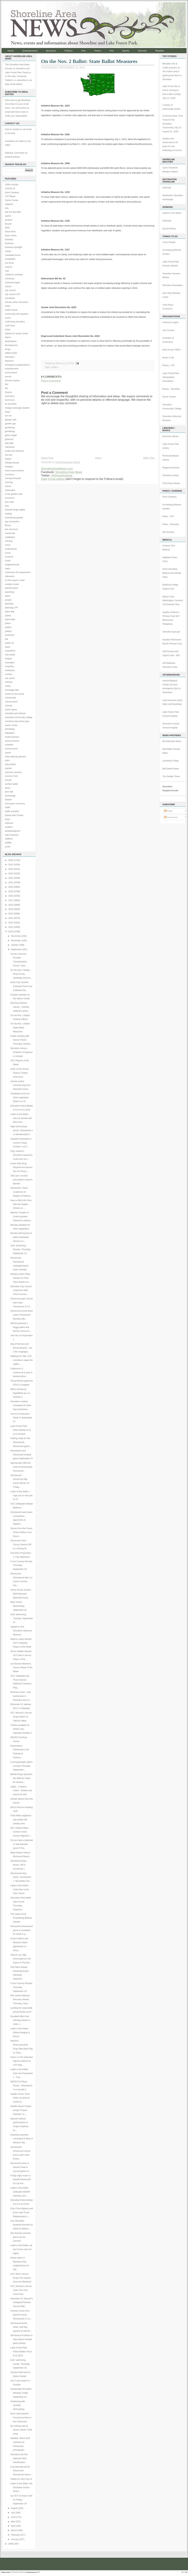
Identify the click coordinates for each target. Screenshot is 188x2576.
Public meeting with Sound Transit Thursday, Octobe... (21, 1040)
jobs (7, 506)
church (8, 286)
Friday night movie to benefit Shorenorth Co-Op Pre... (20, 2179)
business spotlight (13, 247)
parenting (9, 592)
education (9, 357)
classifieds (10, 298)
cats (7, 271)
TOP (186, 2572)
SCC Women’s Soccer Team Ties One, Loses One (21, 2290)
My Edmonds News (171, 741)
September (16, 949)
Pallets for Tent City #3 (21, 2479)
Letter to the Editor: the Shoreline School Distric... (21, 2487)
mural (7, 553)
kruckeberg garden (14, 517)
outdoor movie (12, 584)
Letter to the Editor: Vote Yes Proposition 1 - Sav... (21, 2073)
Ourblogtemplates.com (31, 2572)
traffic (7, 807)
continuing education (15, 321)
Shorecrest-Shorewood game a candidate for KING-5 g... (21, 1930)
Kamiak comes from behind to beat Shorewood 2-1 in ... (21, 2315)
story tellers (10, 764)
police (8, 623)
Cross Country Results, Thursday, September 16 (21, 1987)
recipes (8, 658)
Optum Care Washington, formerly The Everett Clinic (172, 600)
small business (12, 737)
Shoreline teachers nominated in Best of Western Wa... (21, 2139)
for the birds (10, 404)
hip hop (8, 455)
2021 (11, 882)
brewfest (9, 239)
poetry (8, 615)
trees (7, 819)
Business (51, 50)
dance (8, 337)
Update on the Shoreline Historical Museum (21, 1630)
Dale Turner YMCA (171, 350)
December (16, 936)
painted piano (11, 588)
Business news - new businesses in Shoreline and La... (20, 1696)
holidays (9, 466)
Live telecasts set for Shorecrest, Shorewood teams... (21, 2471)
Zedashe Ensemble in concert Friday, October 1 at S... (20, 1143)
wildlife (8, 843)
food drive (9, 396)
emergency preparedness (17, 365)
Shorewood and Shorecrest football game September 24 (21, 1455)
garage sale (10, 419)
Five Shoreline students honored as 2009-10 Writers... (21, 2225)
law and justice (12, 521)
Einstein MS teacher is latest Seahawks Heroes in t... (21, 1237)
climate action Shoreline (16, 302)
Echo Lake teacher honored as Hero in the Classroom (20, 2417)
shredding (9, 729)
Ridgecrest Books (170, 467)
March (14, 2530)
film (6, 384)
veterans (9, 823)
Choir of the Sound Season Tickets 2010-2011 (19, 1073)
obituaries (9, 576)
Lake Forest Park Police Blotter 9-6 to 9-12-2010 (21, 2351)
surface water (11, 784)
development (11, 345)
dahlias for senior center (16, 333)
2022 (11, 878)
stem (7, 760)
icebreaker (10, 490)
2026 (11, 860)
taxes (7, 788)
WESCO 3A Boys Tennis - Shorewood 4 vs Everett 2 (21, 2085)
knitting (8, 513)
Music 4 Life (168, 357)
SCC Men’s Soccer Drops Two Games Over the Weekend (20, 2278)
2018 (11, 896)
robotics (9, 682)
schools (8, 705)
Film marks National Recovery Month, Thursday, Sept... (20, 1999)
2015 (11, 909)
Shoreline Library (170, 475)
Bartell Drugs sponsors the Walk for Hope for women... (21, 1778)
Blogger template (6, 2572)
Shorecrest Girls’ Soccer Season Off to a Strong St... (20, 1544)
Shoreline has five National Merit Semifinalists (19, 2458)
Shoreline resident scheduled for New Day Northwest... (20, 1405)
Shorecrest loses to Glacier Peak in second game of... (20, 2167)
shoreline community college (18, 717)
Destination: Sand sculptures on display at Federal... (21, 1192)
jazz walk (9, 502)
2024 (11, 869)
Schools (142, 50)
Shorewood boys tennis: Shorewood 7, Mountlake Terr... (20, 1877)
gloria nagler (11, 435)
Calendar (166, 187)
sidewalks (9, 733)
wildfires (9, 839)
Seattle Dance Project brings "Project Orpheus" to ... (20, 2110)
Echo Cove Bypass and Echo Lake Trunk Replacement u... (21, 2212)
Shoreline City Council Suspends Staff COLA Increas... (21, 1290)
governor (9, 439)
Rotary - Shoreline (171, 389)
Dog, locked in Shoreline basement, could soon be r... (21, 1155)
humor (8, 486)
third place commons (15, 803)
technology (10, 795)
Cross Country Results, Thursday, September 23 (21, 1565)
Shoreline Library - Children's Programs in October (21, 1052)
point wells (10, 619)
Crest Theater (169, 242)
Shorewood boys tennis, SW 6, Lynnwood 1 (18, 1865)
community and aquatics (16, 314)
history (8, 459)
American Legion (170, 322)
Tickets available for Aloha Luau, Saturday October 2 (21, 1729)
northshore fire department (18, 572)
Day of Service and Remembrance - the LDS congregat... (21, 1348)
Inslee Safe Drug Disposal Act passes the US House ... (21, 1167)
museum (9, 556)
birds (7, 227)
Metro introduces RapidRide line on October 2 (20, 1393)
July (13, 2512)
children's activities (14, 274)
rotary (7, 686)
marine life (10, 533)
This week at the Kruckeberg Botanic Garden (21, 1918)
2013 (11, 918)
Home (11, 50)
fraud (7, 412)
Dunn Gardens (12, 192)
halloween (10, 447)
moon (7, 545)
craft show (10, 325)
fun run (8, 415)
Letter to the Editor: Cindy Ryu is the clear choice (19, 1889)
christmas (9, 278)
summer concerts (13, 772)
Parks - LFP (168, 516)
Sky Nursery (168, 532)
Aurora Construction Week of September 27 (21, 1418)
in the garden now (13, 494)
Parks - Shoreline (170, 524)
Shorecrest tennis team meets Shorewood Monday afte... (21, 1315)
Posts (168, 811)
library (8, 525)
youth (7, 846)
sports (8, 752)
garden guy (10, 423)
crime (7, 329)
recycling (9, 666)
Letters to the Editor (171, 213)
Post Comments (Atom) (68, 462)
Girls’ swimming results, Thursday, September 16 (20, 2364)
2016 (11, 905)
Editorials (166, 221)
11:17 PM (69, 363)
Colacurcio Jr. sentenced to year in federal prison (21, 1372)
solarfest (9, 745)
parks (7, 596)
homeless (9, 474)
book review (10, 235)
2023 (11, 873)
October (15, 945)
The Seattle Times (171, 776)
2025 (11, 864)
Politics (69, 50)
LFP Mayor (10, 196)
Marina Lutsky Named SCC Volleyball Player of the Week (21, 1643)
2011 (11, 927)
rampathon (10, 651)
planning (9, 604)
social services (12, 741)
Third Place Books (171, 483)
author (8, 216)
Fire (112, 50)
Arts (83, 50)
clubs (7, 306)
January (15, 2539)
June (13, 2517)
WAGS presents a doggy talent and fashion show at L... (21, 1327)
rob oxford (10, 678)
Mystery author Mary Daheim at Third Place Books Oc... (20, 1278)
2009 (11, 2544)
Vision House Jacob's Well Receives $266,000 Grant (20, 1594)
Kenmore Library (170, 436)
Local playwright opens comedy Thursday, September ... (21, 1766)
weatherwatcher (12, 831)
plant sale (9, 611)
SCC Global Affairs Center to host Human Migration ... (21, 1832)
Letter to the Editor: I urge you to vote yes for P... (21, 1495)
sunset (8, 780)
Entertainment (29, 50)
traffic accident (12, 811)
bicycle (8, 224)
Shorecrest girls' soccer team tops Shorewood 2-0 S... (21, 1302)
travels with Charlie (14, 815)
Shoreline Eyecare (171, 632)
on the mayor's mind (14, 580)
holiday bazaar (12, 462)
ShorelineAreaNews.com (57, 468)
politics (8, 627)
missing (8, 541)
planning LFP (11, 607)
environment (11, 372)
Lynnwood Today (170, 761)
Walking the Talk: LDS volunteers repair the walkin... (21, 1360)
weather (9, 827)
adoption (9, 204)
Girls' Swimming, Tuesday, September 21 (21, 1618)
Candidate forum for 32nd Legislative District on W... (20, 1097)
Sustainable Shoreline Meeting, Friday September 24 (21, 2393)
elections (9, 361)
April (13, 2526)
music (8, 560)
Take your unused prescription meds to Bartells (21, 1180)
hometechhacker (13, 478)
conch (8, 318)
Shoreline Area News (68, 472)
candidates (10, 259)
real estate (10, 654)
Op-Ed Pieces (169, 228)
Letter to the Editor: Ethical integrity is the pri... (20, 2032)
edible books (11, 353)
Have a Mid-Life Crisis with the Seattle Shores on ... (21, 1204)
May (13, 2521)
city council (10, 290)
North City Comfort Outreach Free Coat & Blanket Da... (21, 986)
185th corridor (11, 184)
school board (11, 701)
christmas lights (12, 282)
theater (8, 799)
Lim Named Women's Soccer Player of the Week (21, 1668)
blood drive (10, 231)
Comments (171, 817)
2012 (11, 922)
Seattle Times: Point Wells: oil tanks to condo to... (20, 2098)
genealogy (10, 431)
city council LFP (12, 294)
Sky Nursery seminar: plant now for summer (20, 2237)
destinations (10, 341)
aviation (9, 220)
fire (6, 388)
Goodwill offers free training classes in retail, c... (20, 2020)
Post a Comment (51, 380)
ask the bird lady (13, 212)
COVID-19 (10, 188)
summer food (11, 776)
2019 (11, 891)
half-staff (9, 443)
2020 (11, 887)
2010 (11, 931)
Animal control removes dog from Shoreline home (20, 1085)
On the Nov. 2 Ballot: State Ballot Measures (20, 1027)
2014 (11, 913)
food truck (9, 400)
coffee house (11, 310)
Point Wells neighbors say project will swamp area (20, 1819)
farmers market (12, 380)
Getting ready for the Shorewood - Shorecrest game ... (21, 1442)
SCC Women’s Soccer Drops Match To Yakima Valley (21, 1717)
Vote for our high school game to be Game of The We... (20, 1959)
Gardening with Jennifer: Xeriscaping (17, 2405)
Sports (125, 50)
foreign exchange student (17, 408)
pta (6, 639)
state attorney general (15, 756)
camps (8, 251)
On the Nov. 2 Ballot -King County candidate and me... (21, 974)
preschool (9, 635)
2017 (11, 900)
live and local (11, 529)
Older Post (148, 458)
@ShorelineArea (61, 475)
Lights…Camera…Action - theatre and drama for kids (21, 1790)
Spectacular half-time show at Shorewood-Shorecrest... (21, 1467)
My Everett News (170, 768)
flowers (8, 392)
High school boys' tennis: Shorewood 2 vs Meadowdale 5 (21, 1130)
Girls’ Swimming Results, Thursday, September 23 (20, 1249)
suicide (8, 768)
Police (97, 50)
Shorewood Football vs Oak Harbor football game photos (21, 2339)
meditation (10, 537)
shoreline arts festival (15, 713)
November (16, 940)
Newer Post (47, 458)
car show (9, 263)
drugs (7, 349)
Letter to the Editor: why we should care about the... (21, 1118)
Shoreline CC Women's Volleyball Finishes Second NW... (21, 2302)
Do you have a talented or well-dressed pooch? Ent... (21, 1844)
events (8, 376)
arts (7, 208)
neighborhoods (12, 564)
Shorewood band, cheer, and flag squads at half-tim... (21, 2327)
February (15, 2535)
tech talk (9, 792)
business (9, 243)
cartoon (8, 267)
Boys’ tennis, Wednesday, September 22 (18, 1606)
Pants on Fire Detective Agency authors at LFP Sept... (21, 2061)
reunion (8, 674)
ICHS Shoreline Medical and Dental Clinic (171, 573)
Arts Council (168, 330)
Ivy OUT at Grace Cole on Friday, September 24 (21, 2500)
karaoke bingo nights (15, 509)
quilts (7, 647)
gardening (10, 427)
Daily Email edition (53, 479)
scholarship (10, 698)
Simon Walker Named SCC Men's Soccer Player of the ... (20, 1655)
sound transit (11, 748)
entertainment (11, 368)
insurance (9, 498)
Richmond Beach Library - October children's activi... (20, 1007)
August (14, 2508)
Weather (159, 50)
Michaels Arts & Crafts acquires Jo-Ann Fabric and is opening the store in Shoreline (171, 72)
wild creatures (11, 835)
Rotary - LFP (168, 365)
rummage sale (12, 690)
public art (9, 643)
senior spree (11, 709)
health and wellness (14, 451)
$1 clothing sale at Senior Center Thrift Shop (21, 2430)
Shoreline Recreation (172, 285)
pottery (8, 631)
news (7, 568)
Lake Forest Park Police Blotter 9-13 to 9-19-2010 (20, 1430)
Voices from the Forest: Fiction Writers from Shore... (21, 1532)
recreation (10, 662)
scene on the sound (14, 694)
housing (9, 482)
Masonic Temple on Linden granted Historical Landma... (21, 1216)
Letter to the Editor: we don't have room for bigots (21, 2249)
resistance (10, 670)
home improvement (14, 470)
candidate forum (13, 255)
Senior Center (11, 200)
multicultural (10, 549)
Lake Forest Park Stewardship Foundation (170, 377)
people (8, 600)
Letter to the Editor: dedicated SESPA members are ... (20, 2192)
